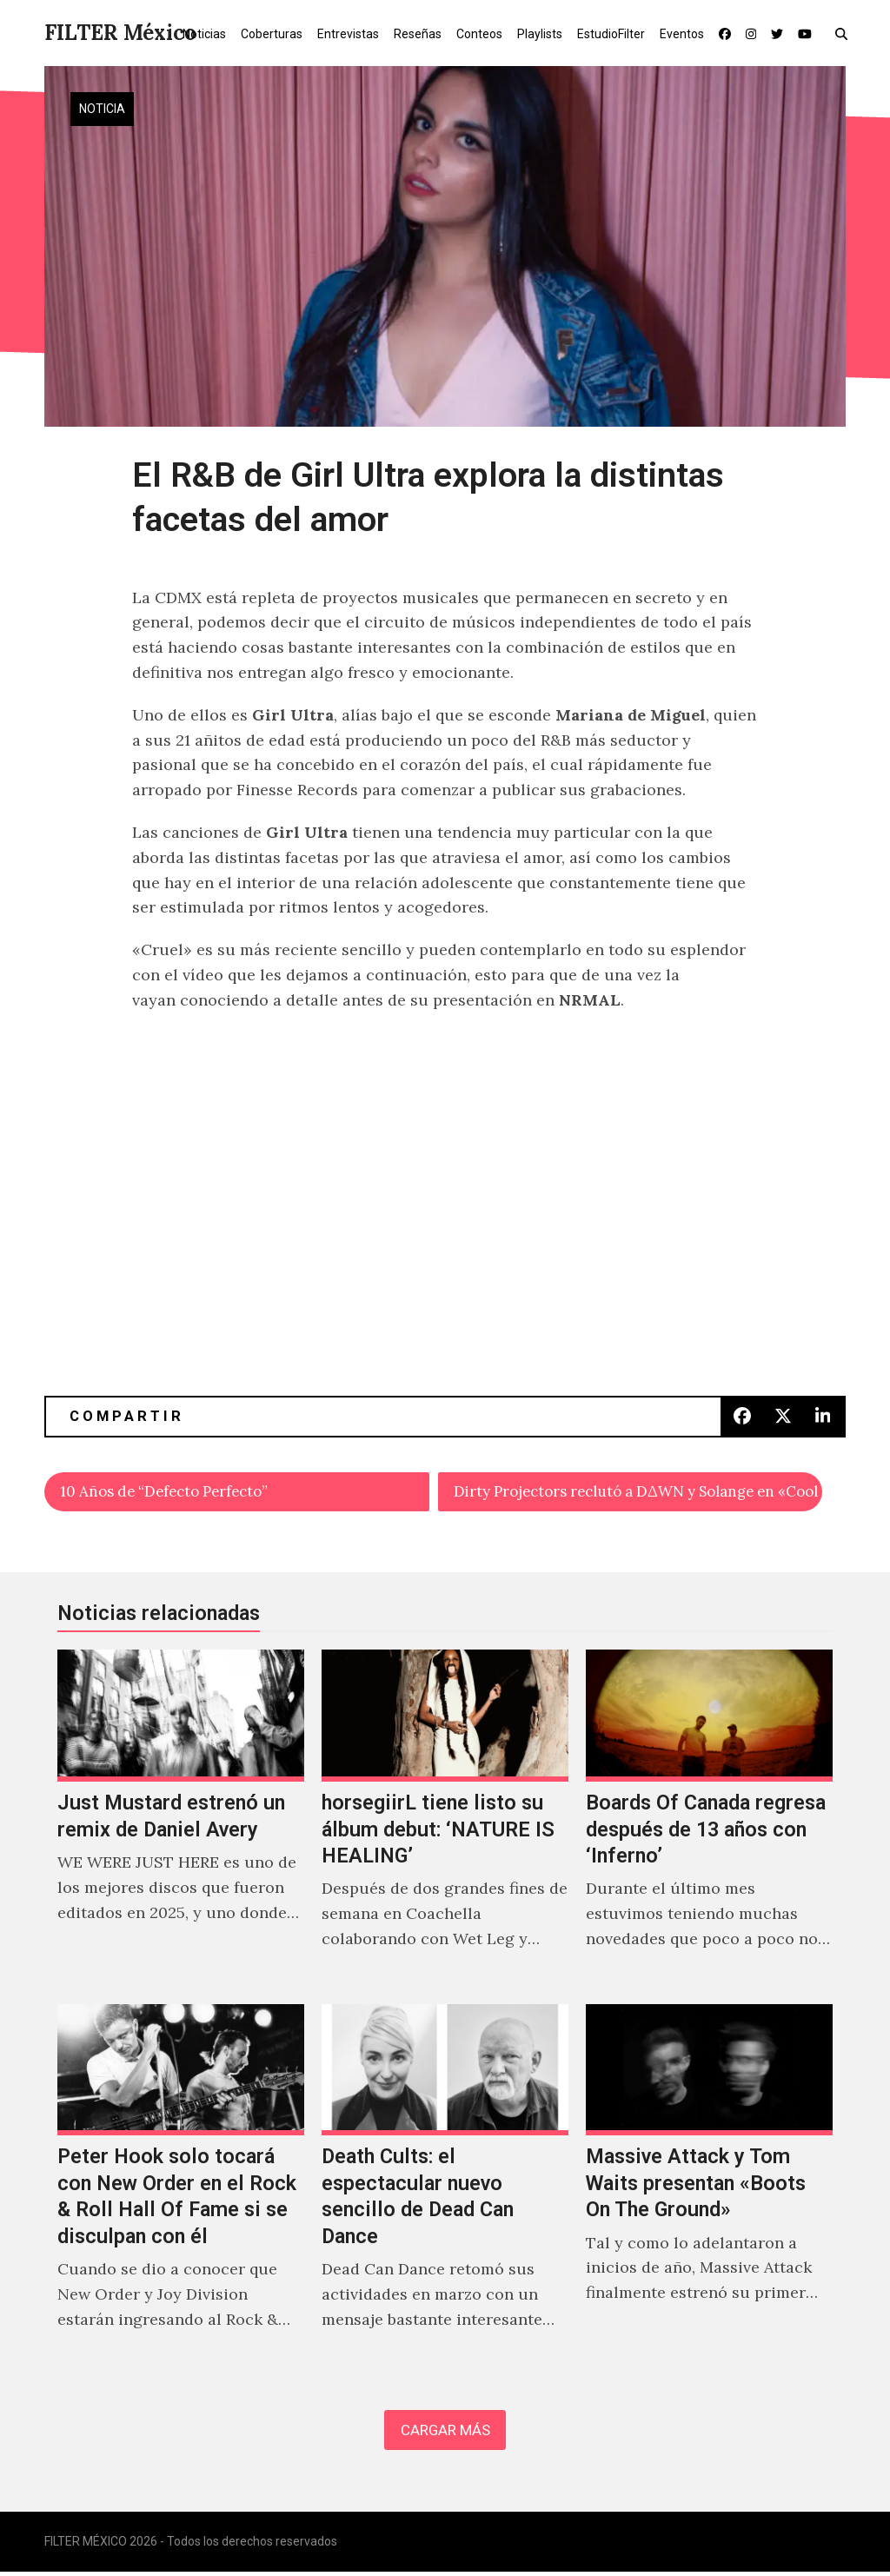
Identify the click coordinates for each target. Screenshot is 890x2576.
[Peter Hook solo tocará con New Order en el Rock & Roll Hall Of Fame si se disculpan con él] (180, 2188)
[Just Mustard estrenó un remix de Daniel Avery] (180, 1820)
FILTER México (120, 32)
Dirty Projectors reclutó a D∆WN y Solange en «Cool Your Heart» (638, 1492)
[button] (845, 33)
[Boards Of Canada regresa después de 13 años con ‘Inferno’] (709, 1820)
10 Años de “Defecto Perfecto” (172, 1492)
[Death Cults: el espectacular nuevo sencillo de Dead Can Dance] (445, 2188)
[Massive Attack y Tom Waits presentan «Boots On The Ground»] (709, 2188)
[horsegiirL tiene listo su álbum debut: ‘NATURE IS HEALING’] (445, 1820)
